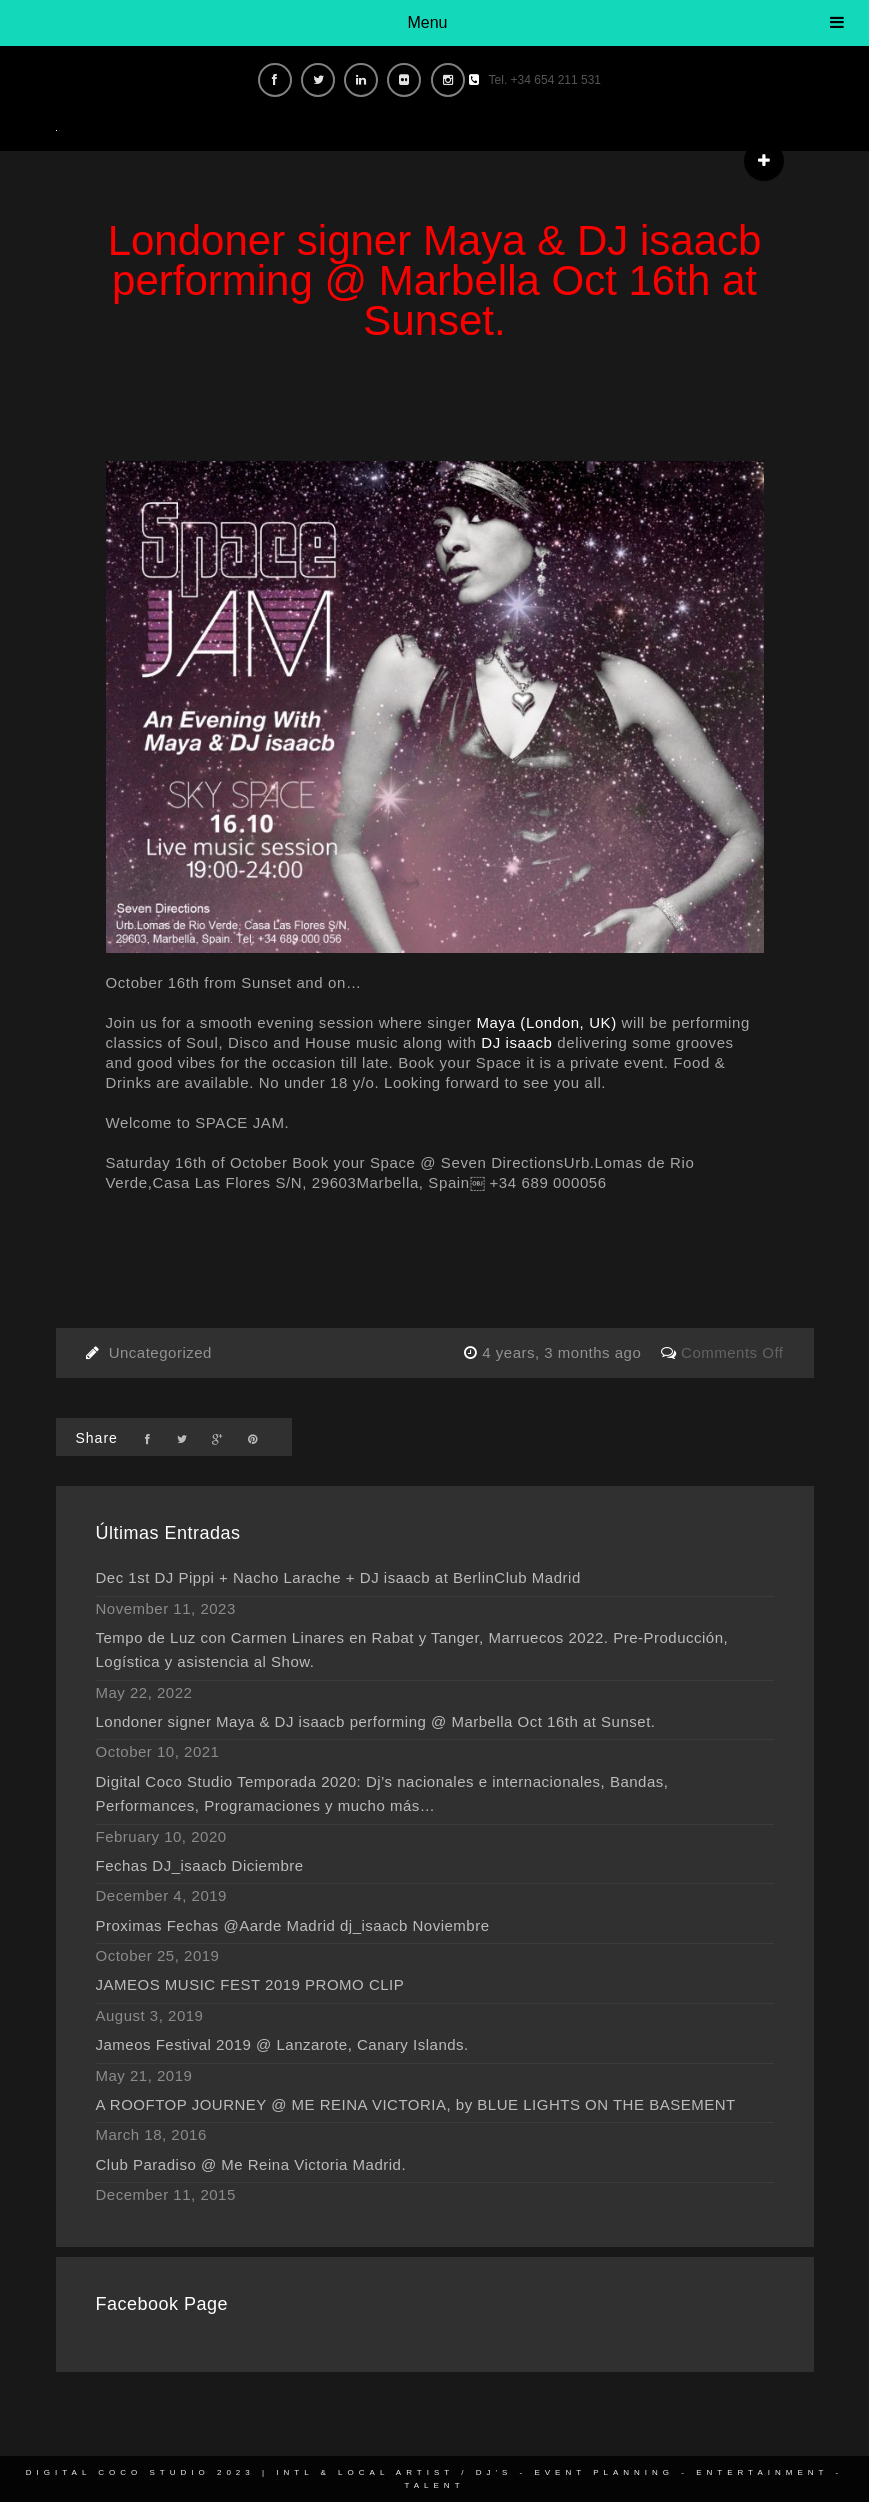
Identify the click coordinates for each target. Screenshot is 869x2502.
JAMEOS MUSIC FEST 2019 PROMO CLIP (250, 1984)
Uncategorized (160, 1352)
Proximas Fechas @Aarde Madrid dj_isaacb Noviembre (293, 1925)
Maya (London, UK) (547, 1022)
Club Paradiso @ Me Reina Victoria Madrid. (251, 2164)
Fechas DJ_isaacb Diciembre (200, 1865)
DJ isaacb (516, 1042)
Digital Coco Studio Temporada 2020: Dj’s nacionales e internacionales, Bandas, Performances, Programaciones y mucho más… (382, 1793)
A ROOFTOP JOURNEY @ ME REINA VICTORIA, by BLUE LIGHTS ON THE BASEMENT (416, 2104)
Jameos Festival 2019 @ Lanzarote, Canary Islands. (282, 2044)
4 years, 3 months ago (564, 1352)
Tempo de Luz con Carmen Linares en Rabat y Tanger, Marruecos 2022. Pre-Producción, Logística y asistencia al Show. (412, 1649)
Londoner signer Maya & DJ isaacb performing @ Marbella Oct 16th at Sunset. (376, 1721)
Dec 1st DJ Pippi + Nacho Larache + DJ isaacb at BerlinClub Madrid (338, 1577)
